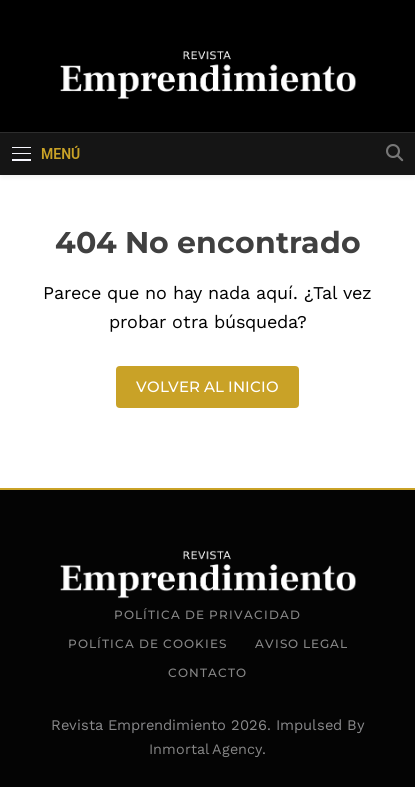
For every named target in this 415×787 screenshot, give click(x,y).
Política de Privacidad (207, 614)
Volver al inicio (207, 386)
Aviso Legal (301, 643)
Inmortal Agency (205, 749)
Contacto (207, 672)
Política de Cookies (147, 643)
